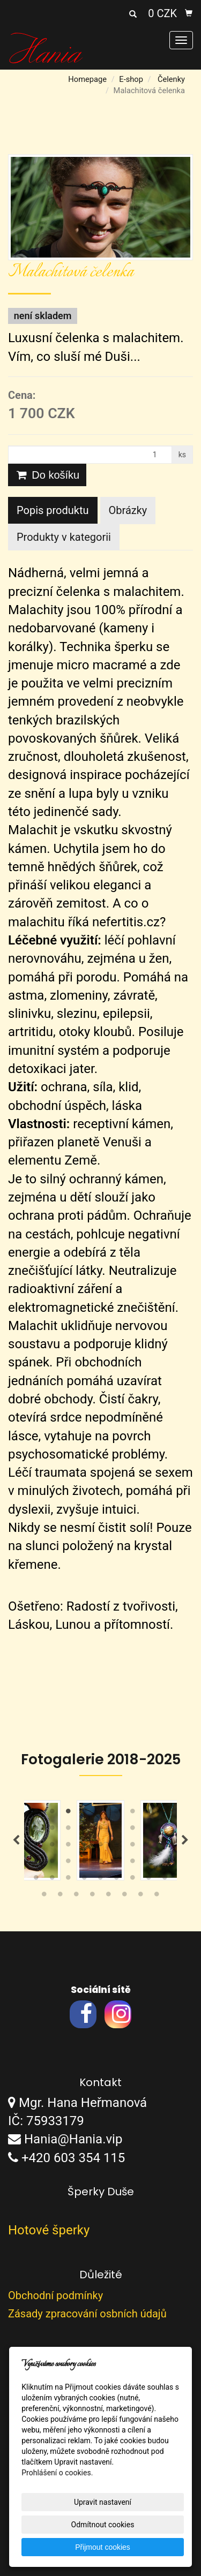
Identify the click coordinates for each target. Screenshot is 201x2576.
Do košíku (47, 475)
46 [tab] (44, 1896)
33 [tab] (116, 1863)
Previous (16, 1840)
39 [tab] (68, 1880)
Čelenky (171, 79)
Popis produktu (53, 510)
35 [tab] (149, 1863)
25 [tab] (133, 1846)
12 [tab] (68, 1830)
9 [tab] (165, 1813)
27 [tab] (165, 1846)
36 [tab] (165, 1863)
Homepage (87, 79)
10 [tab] (36, 1830)
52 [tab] (141, 1896)
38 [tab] (52, 1880)
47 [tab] (60, 1896)
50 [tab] (108, 1896)
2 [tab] (52, 1813)
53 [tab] (157, 1896)
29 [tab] (52, 1863)
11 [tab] (52, 1830)
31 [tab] (84, 1863)
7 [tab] (133, 1813)
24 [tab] (116, 1846)
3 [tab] (68, 1813)
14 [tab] (100, 1830)
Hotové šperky (49, 2230)
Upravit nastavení (102, 2502)
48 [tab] (76, 1896)
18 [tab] (165, 1830)
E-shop (131, 79)
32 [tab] (100, 1863)
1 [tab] (36, 1813)
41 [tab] (100, 1880)
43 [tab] (133, 1880)
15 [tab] (116, 1830)
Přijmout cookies (102, 2547)
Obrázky (128, 510)
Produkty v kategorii (64, 537)
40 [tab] (84, 1880)
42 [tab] (116, 1880)
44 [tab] (149, 1880)
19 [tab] (36, 1846)
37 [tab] (36, 1880)
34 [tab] (133, 1863)
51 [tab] (125, 1896)
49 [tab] (92, 1896)
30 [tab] (68, 1863)
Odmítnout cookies (103, 2524)
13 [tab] (84, 1830)
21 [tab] (68, 1846)
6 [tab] (116, 1813)
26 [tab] (149, 1846)
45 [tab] (165, 1880)
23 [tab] (100, 1846)
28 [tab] (36, 1863)
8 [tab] (149, 1813)
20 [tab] (52, 1846)
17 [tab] (149, 1830)
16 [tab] (133, 1830)
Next (185, 1840)
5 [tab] (100, 1813)
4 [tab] (84, 1813)
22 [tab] (84, 1846)
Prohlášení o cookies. (57, 2472)
